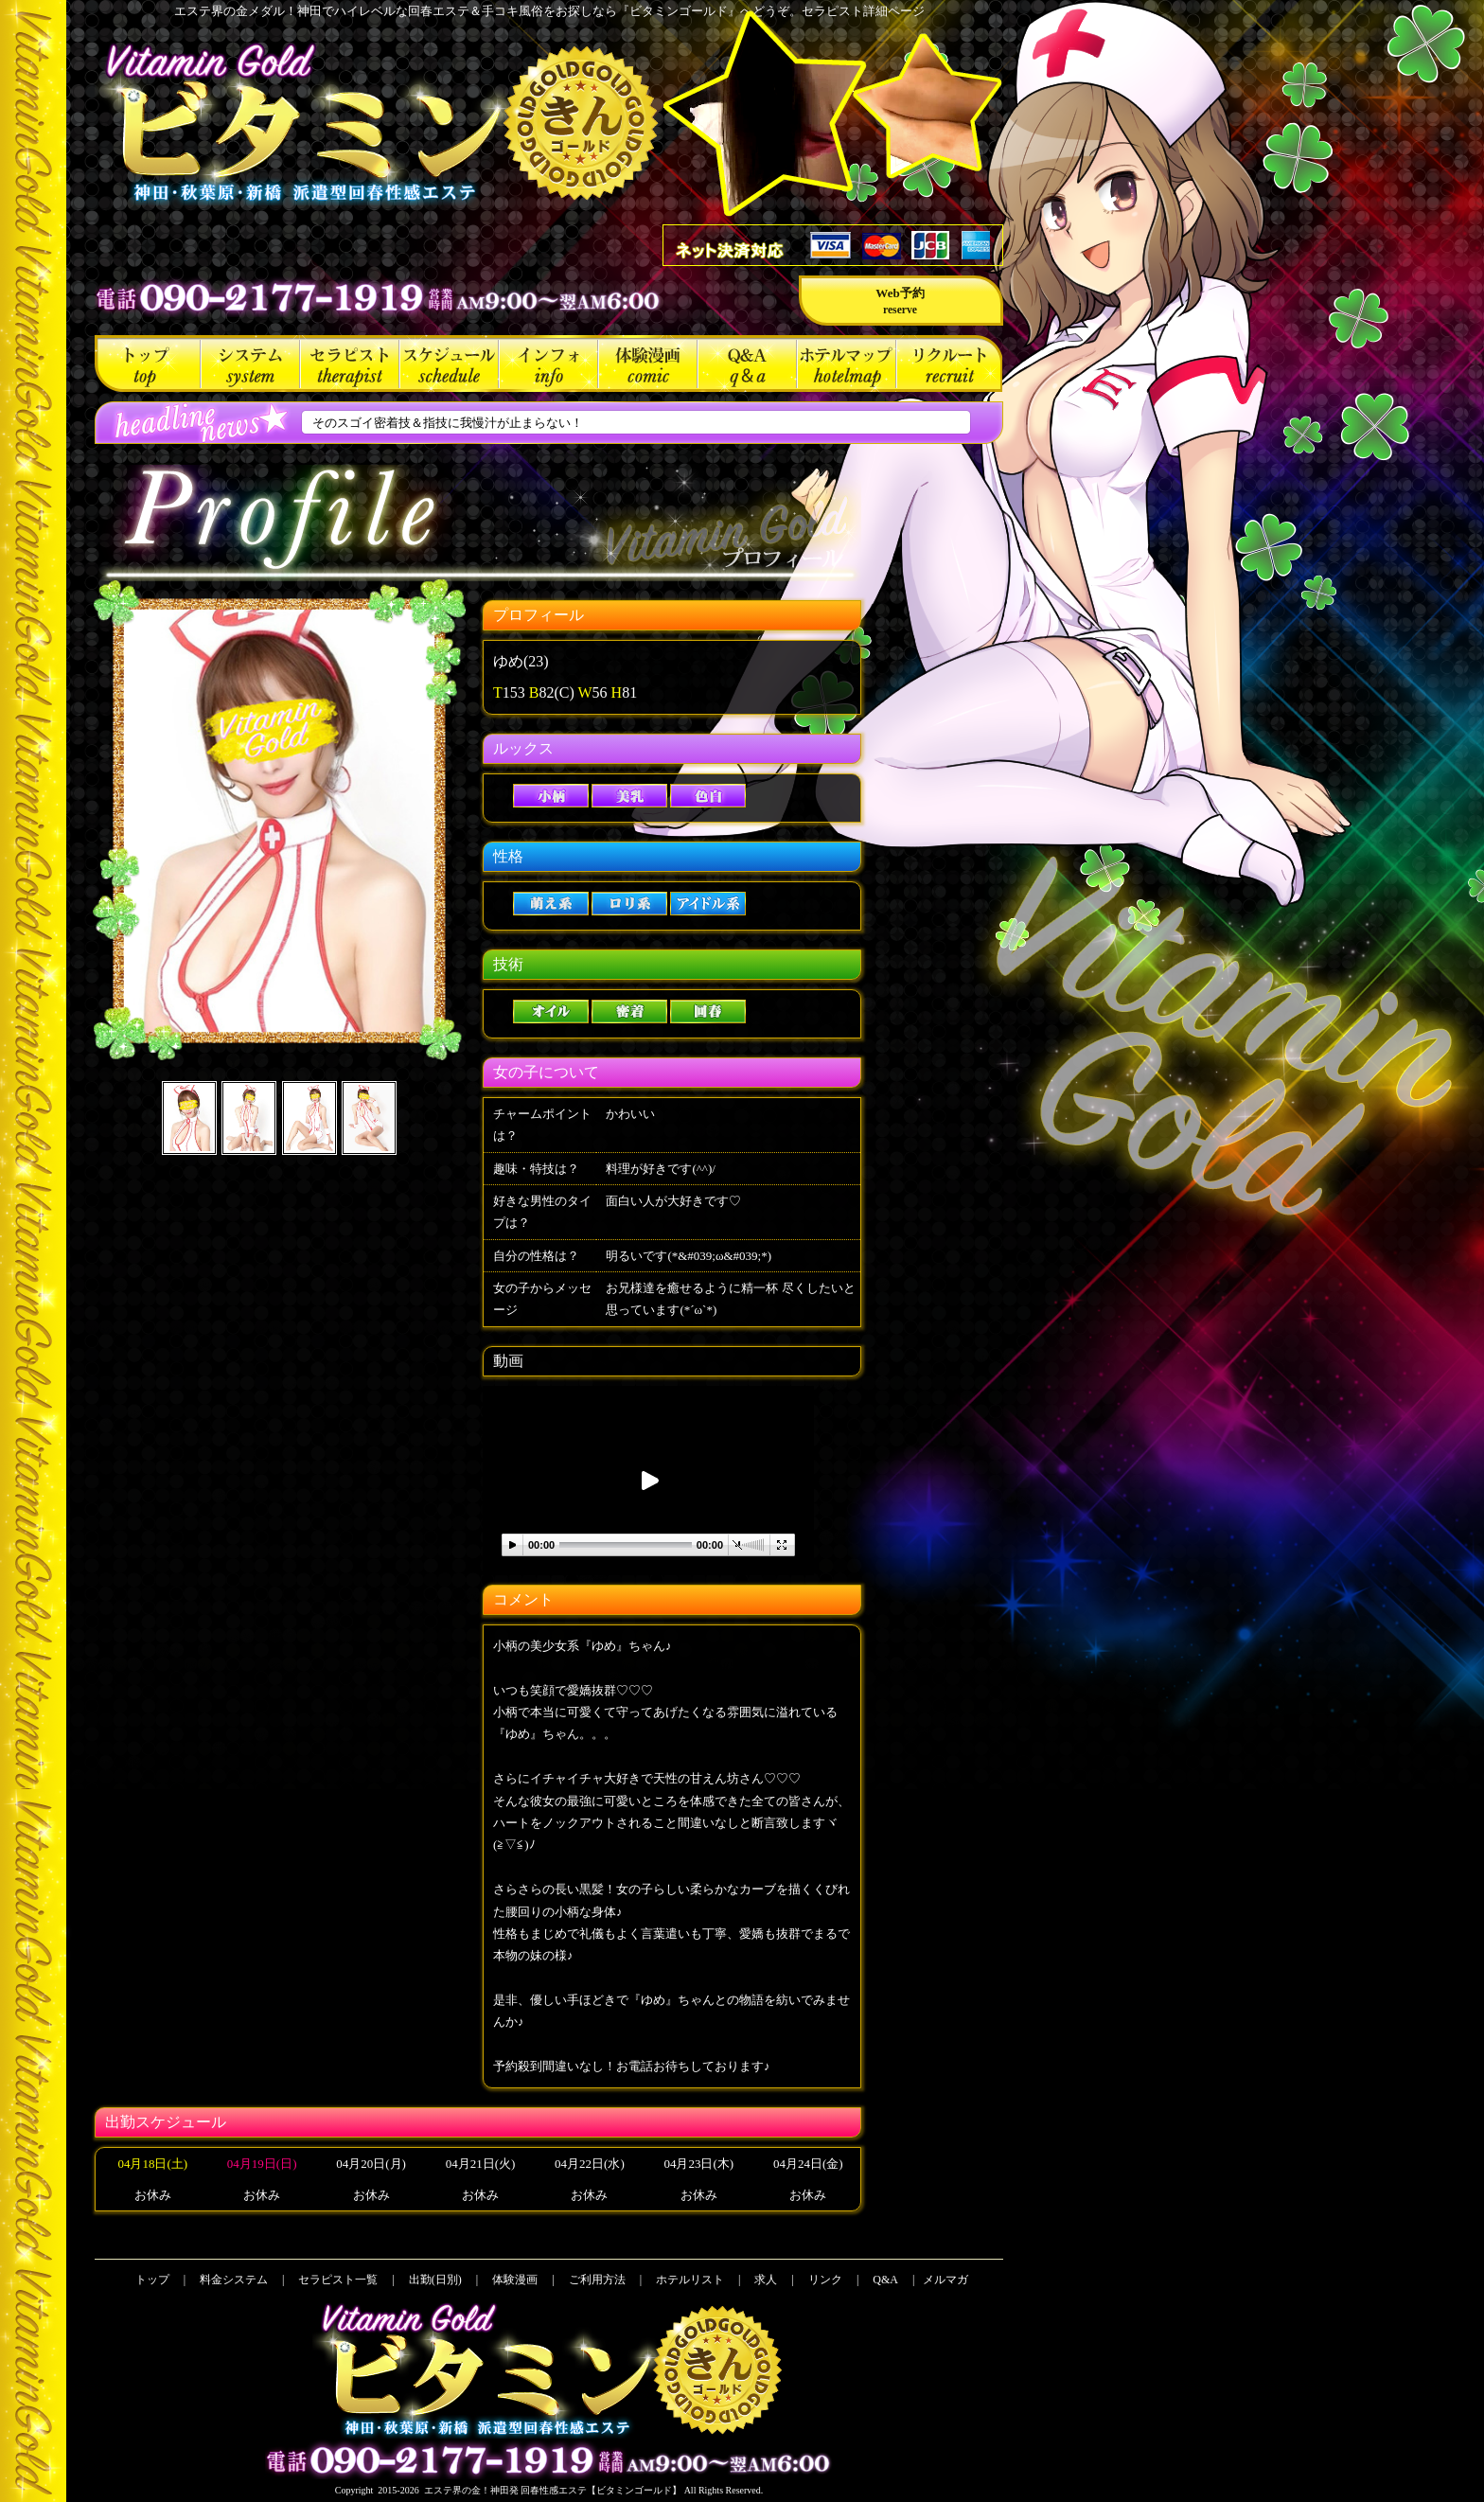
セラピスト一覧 (349, 363)
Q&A (747, 363)
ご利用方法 (548, 363)
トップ (148, 363)
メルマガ (945, 2279)
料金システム (250, 363)
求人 (949, 363)
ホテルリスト (846, 363)
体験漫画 (648, 363)
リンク (825, 2279)
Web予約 (899, 301)
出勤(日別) (449, 363)
